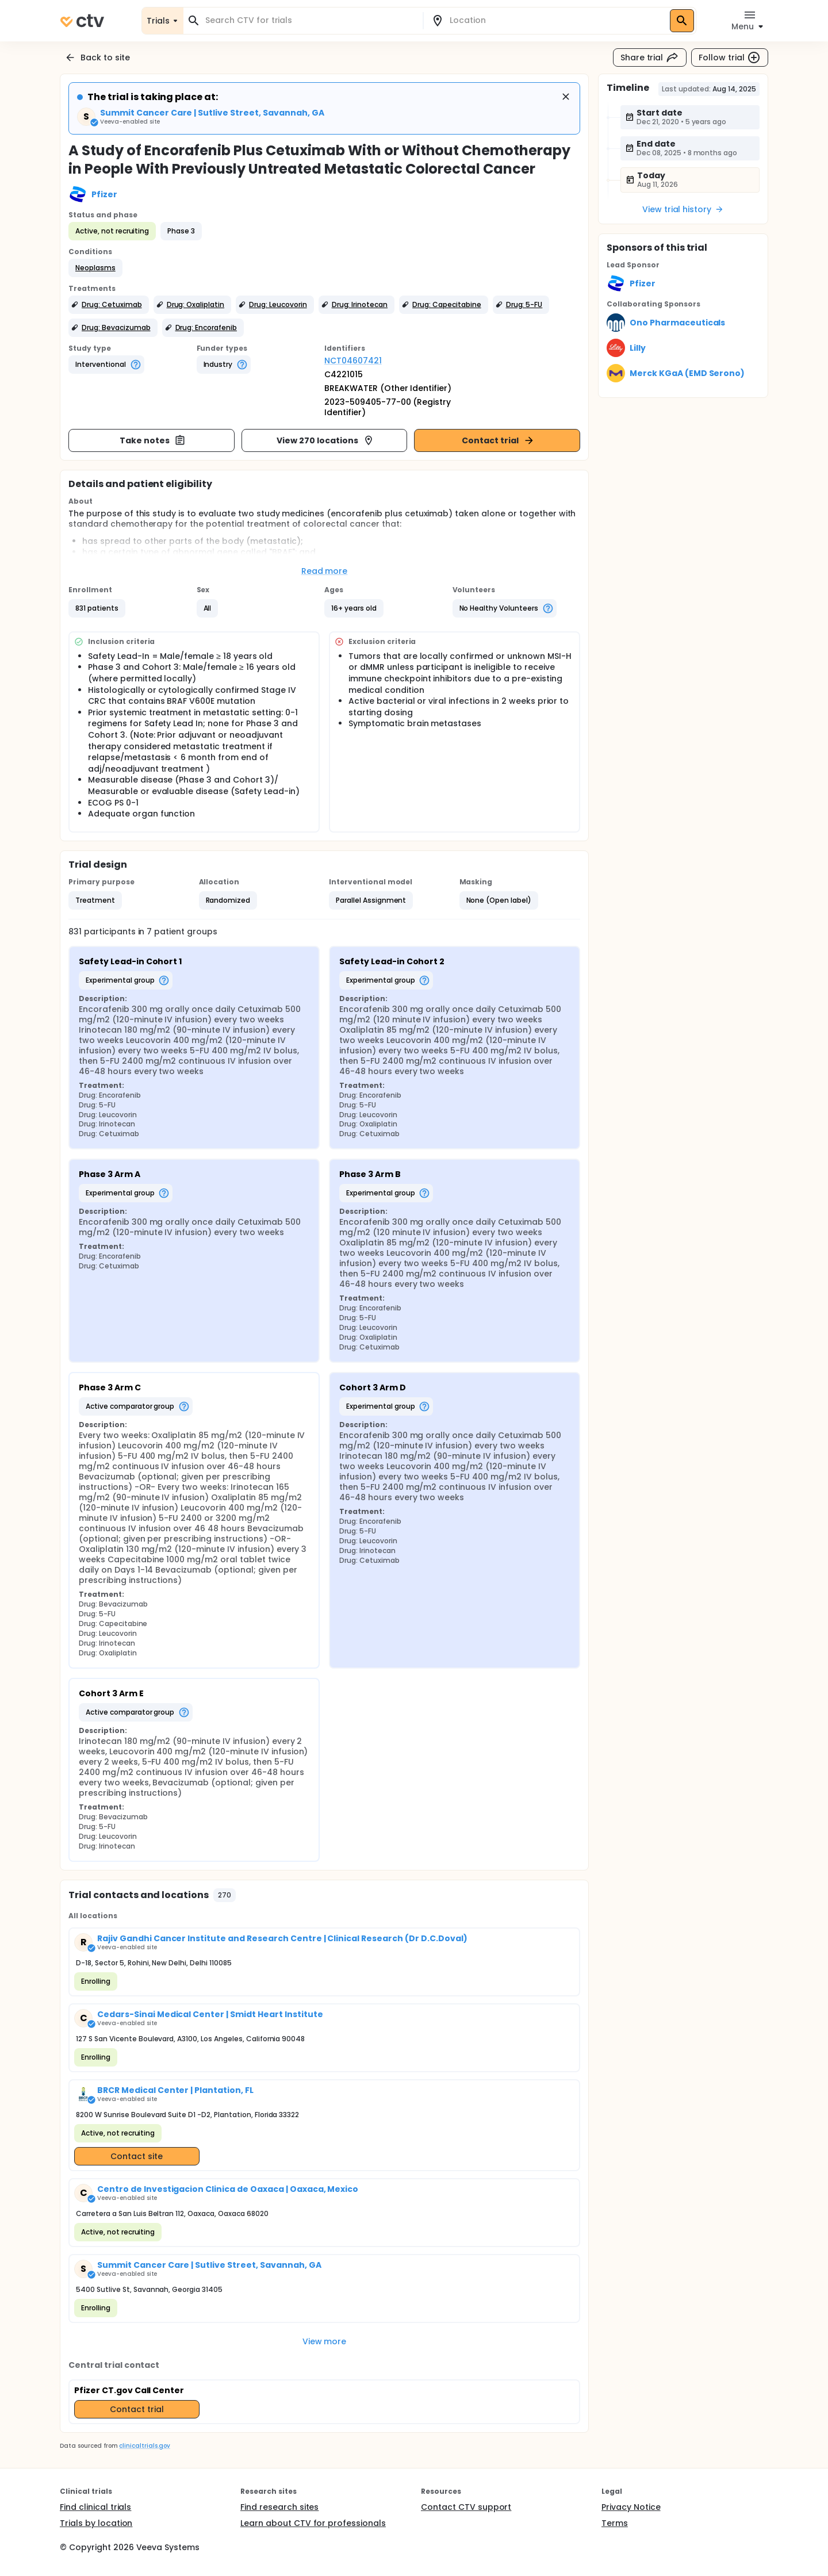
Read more (324, 571)
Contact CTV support (466, 2507)
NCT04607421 (353, 360)
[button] (95, 268)
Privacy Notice (631, 2507)
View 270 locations (325, 440)
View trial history (683, 209)
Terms (614, 2523)
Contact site (136, 2156)
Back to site (97, 57)
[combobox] (310, 20)
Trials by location (96, 2523)
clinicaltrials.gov (144, 2445)
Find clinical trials (95, 2507)
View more (324, 2341)
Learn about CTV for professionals (313, 2523)
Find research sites (279, 2507)
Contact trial (498, 440)
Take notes (153, 440)
